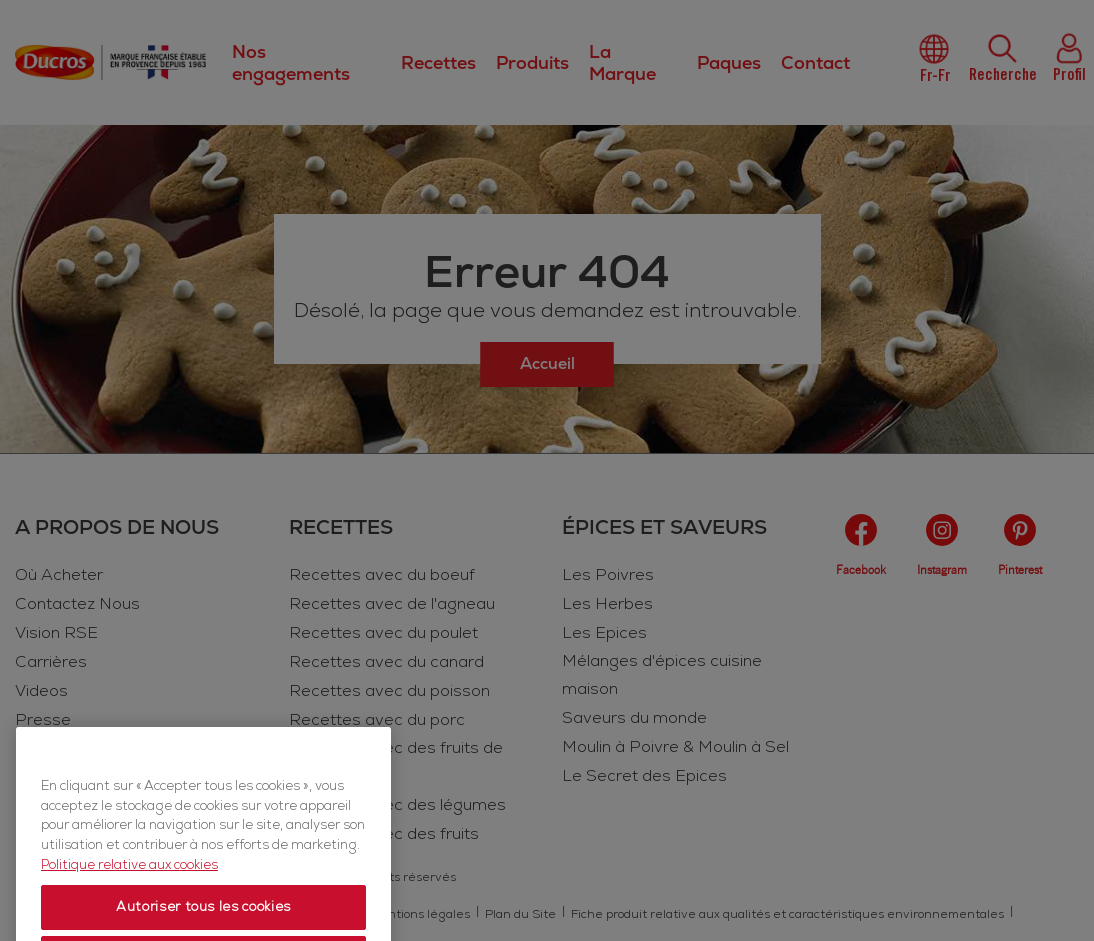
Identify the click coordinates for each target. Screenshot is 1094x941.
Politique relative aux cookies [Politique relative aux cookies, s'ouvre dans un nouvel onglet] (129, 895)
